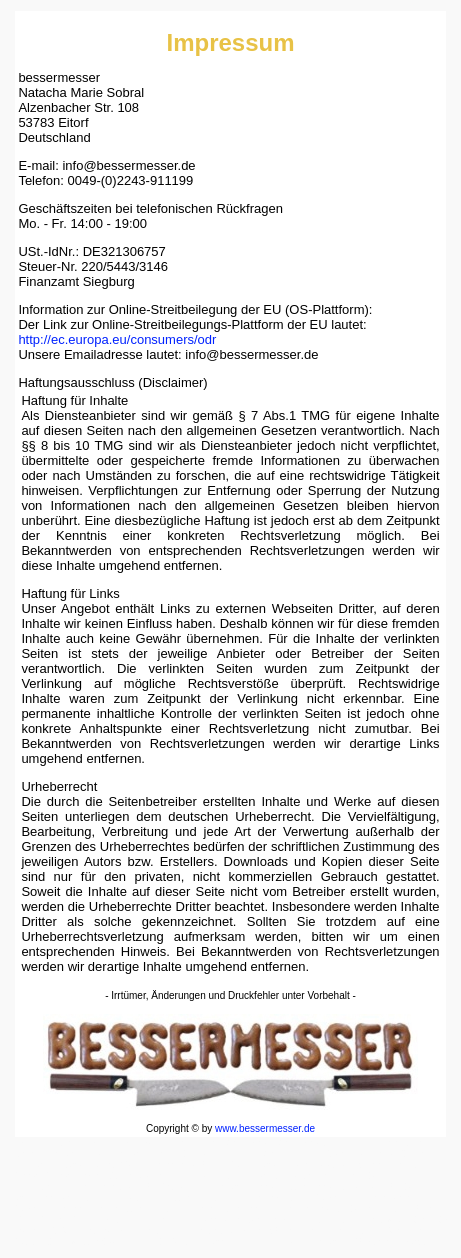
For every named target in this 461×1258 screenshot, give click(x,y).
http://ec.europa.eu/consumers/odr (117, 339)
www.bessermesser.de (265, 1128)
